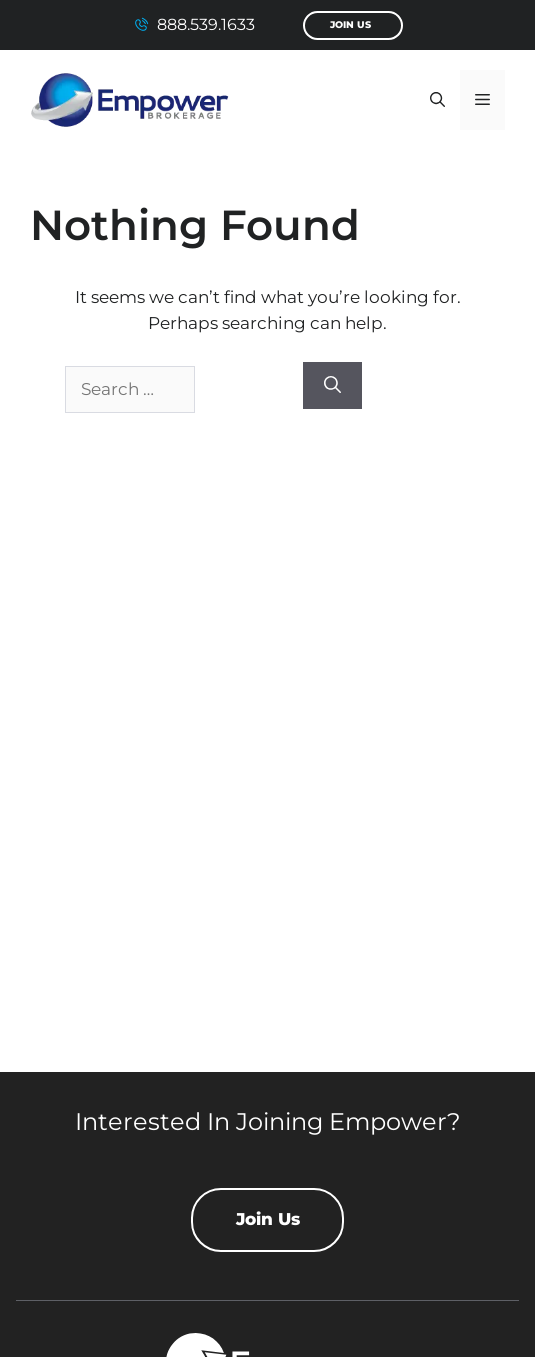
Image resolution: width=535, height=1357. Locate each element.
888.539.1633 (206, 24)
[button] (437, 100)
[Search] (332, 386)
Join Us (350, 24)
